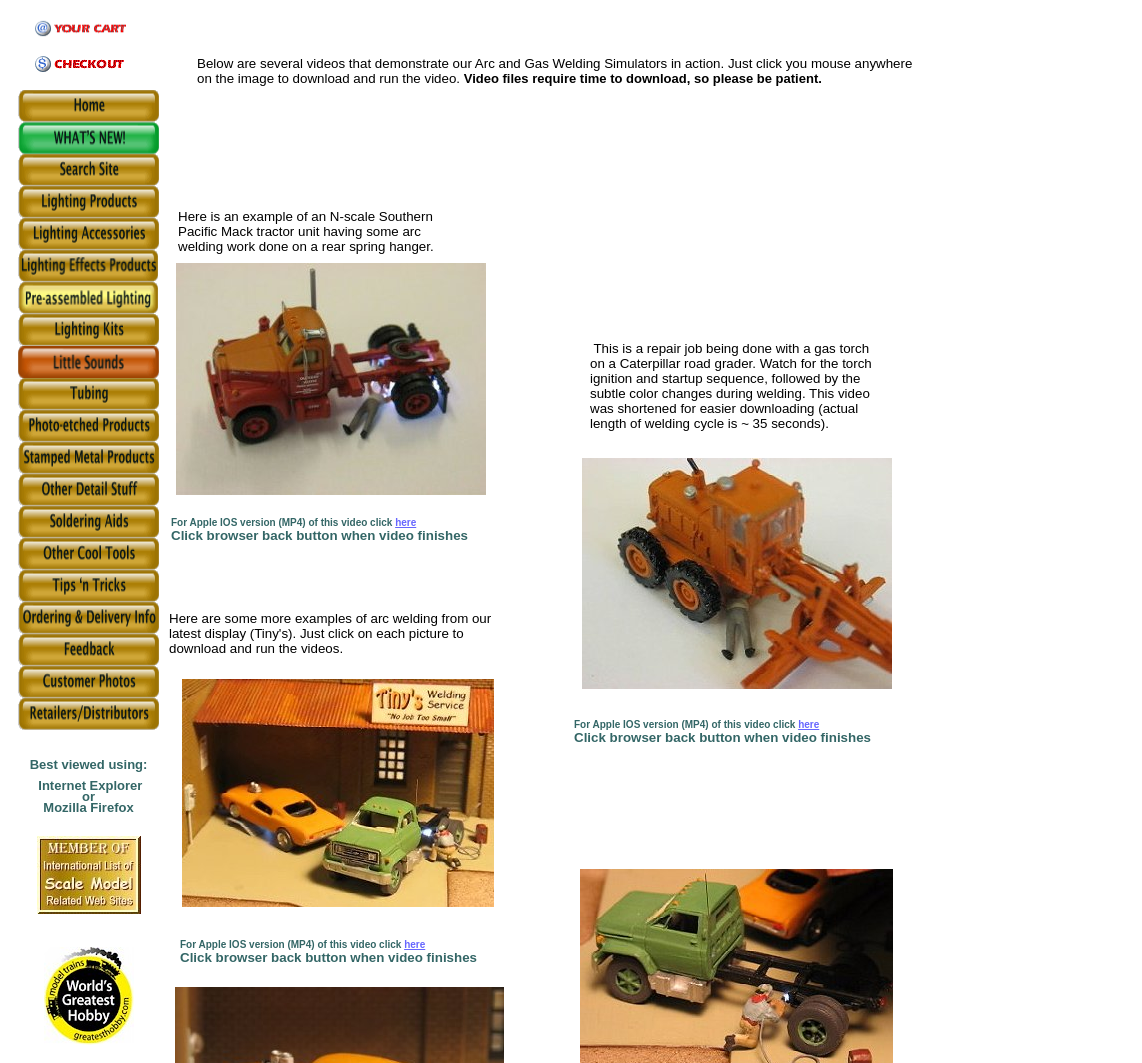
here (405, 522)
